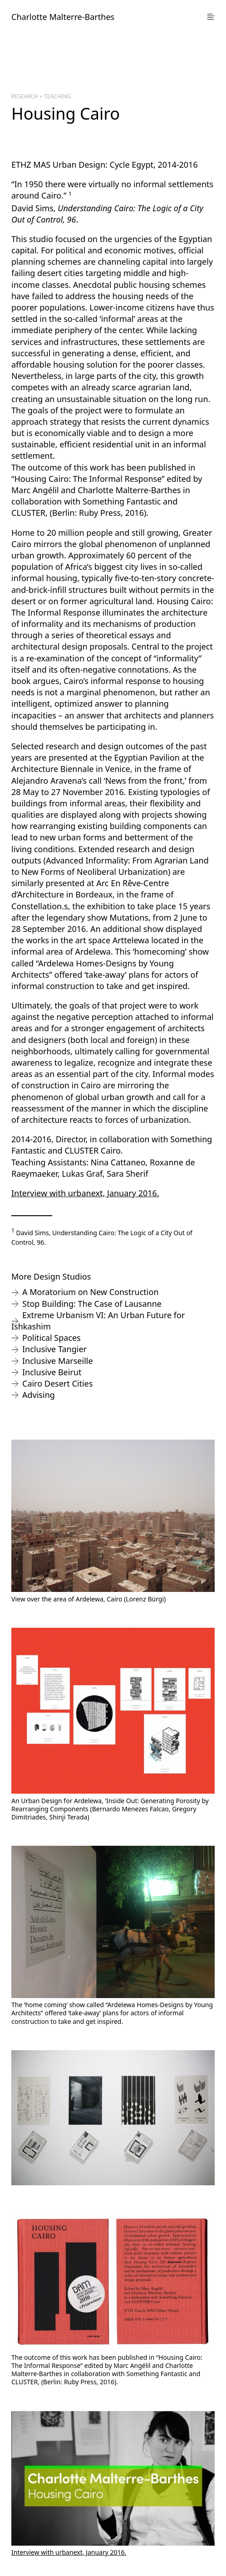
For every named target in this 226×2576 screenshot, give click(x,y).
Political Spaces (51, 1337)
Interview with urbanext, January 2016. (85, 1193)
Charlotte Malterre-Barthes (62, 16)
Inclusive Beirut (51, 1372)
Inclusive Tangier (54, 1349)
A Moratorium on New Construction (90, 1291)
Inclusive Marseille (57, 1360)
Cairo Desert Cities (57, 1383)
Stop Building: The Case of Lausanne (92, 1303)
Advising (38, 1394)
